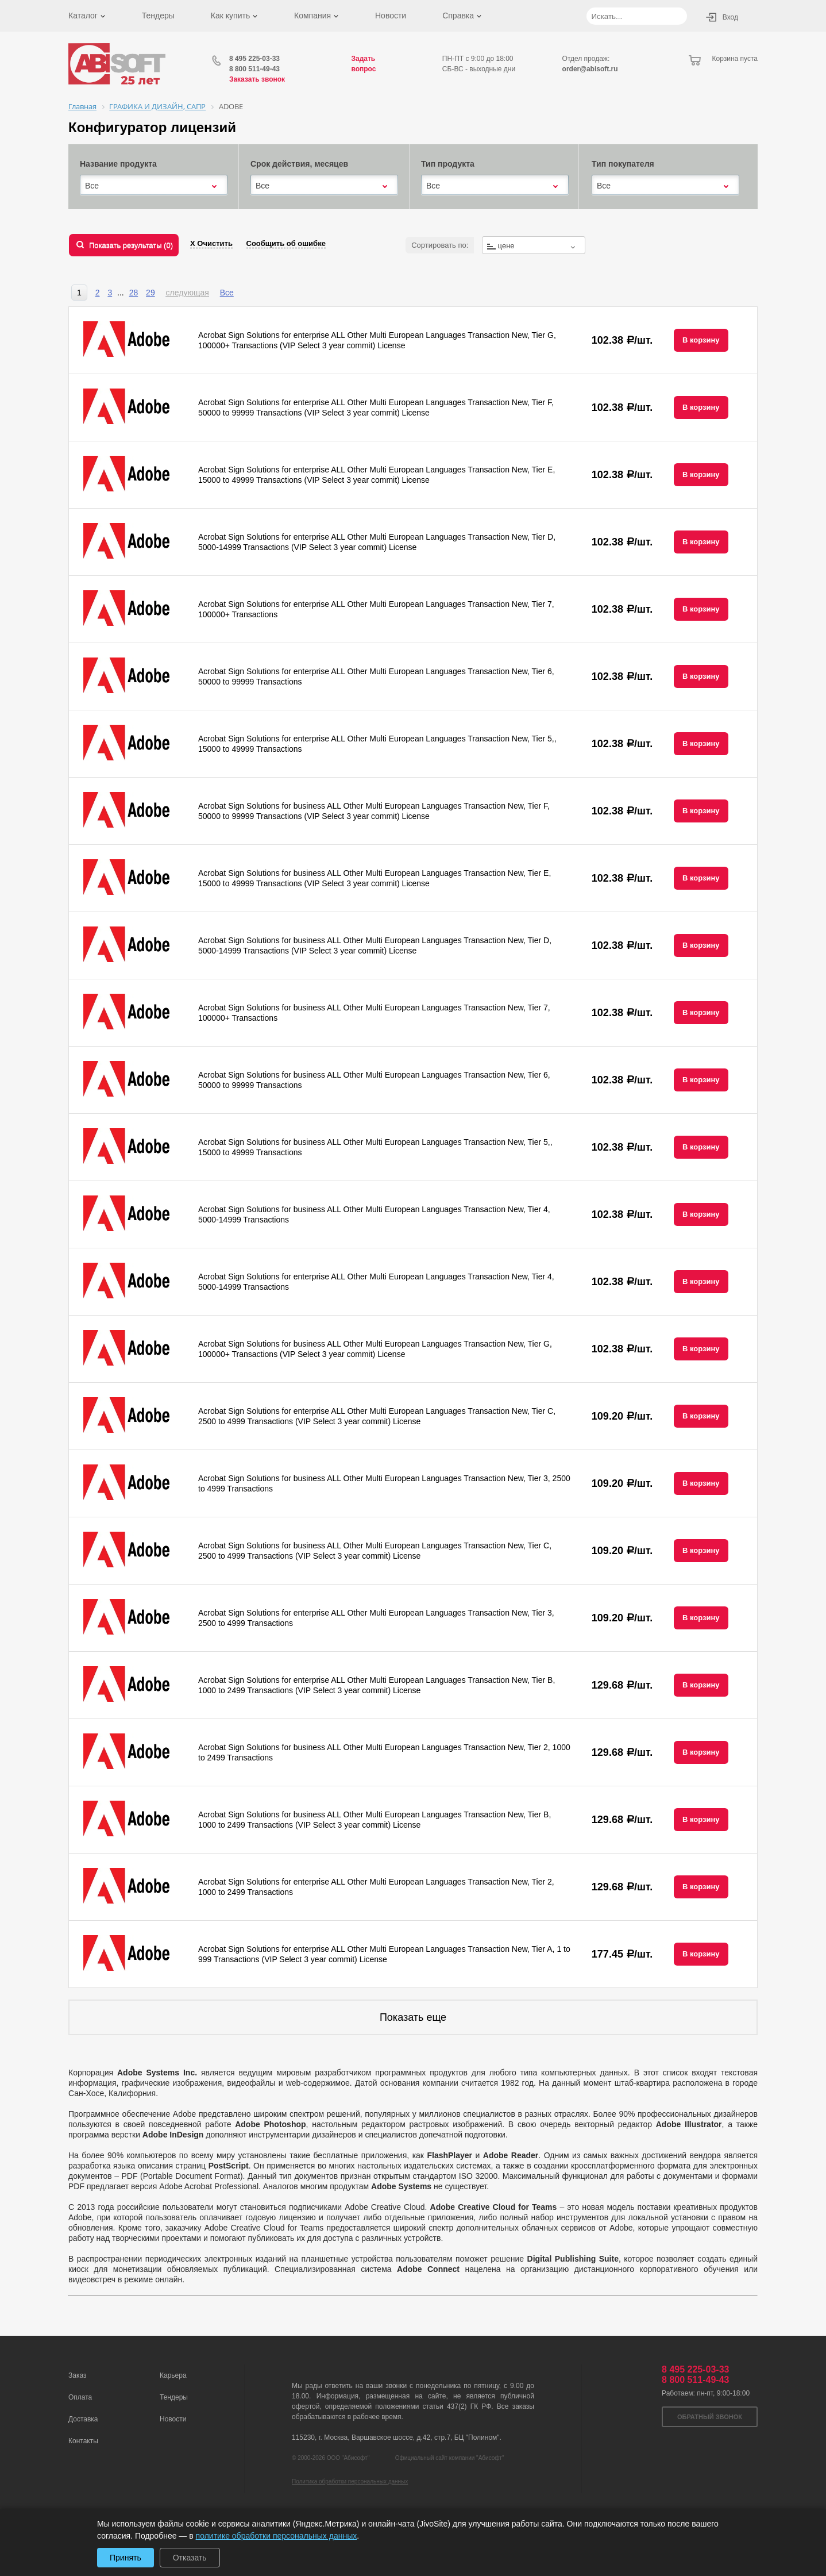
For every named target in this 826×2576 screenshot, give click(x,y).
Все (227, 292)
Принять (125, 2557)
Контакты (83, 2441)
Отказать (190, 2557)
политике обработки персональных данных (276, 2535)
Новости (390, 15)
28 (133, 292)
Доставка (83, 2419)
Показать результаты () (131, 245)
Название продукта (118, 163)
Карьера (173, 2375)
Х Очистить (211, 243)
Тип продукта (447, 163)
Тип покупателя (623, 163)
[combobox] (153, 185)
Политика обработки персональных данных (350, 2481)
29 (150, 292)
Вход (730, 17)
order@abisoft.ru (590, 69)
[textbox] (534, 246)
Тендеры (158, 15)
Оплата (80, 2397)
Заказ (77, 2375)
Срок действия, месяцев (299, 163)
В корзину (701, 340)
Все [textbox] (92, 185)
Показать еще (413, 2017)
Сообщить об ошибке (286, 243)
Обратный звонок (709, 2416)
